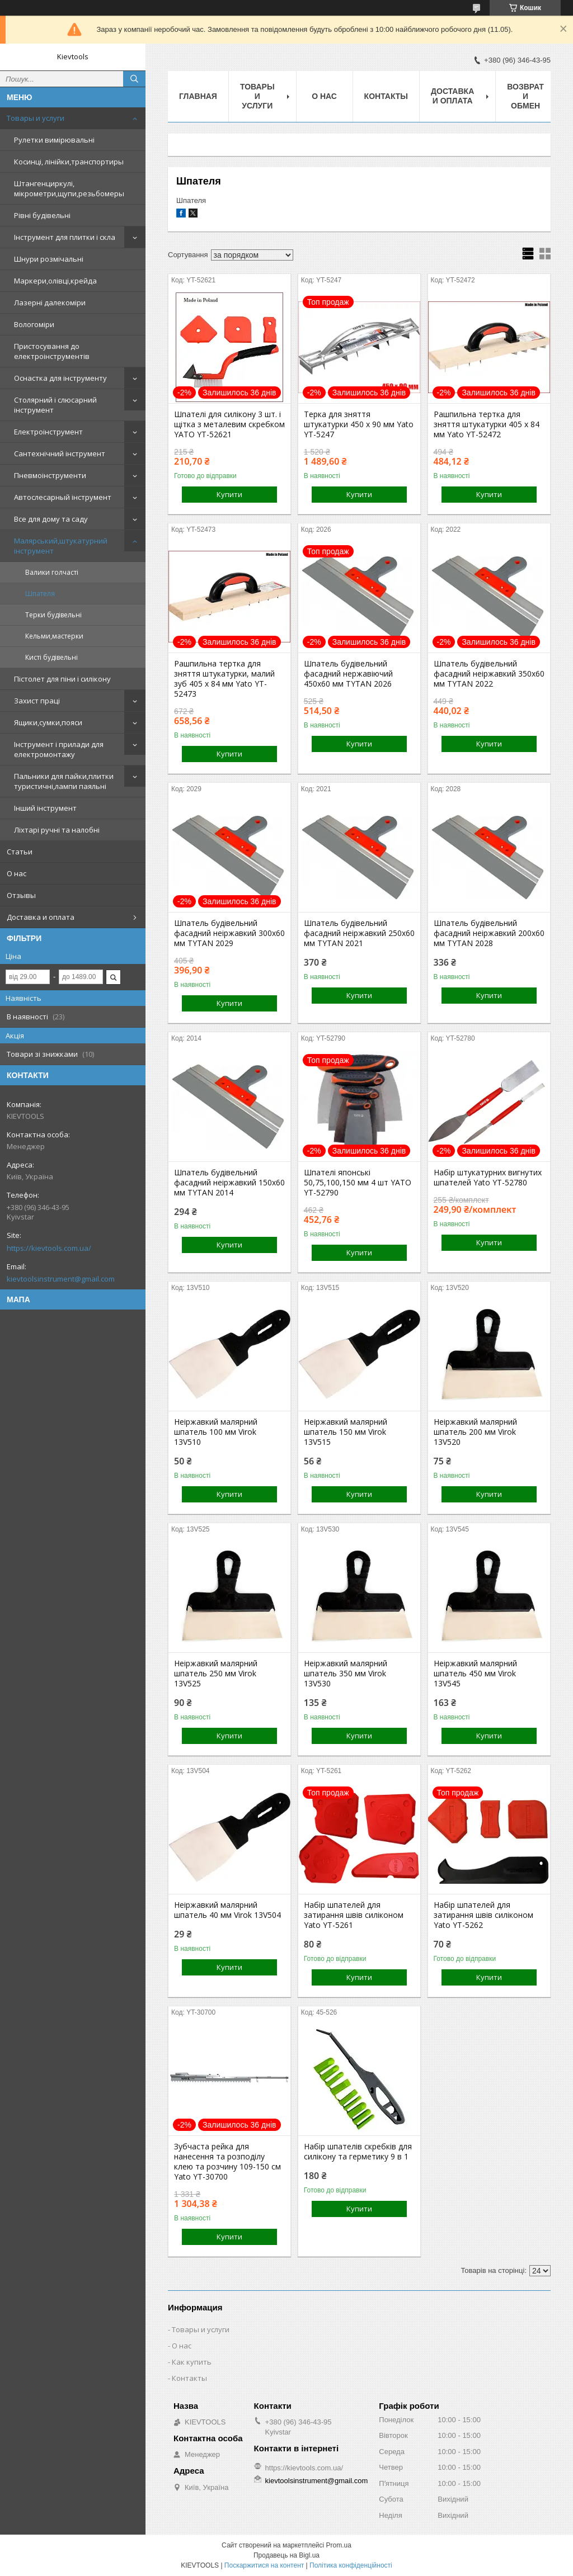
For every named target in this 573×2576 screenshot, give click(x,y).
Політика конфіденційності (350, 2565)
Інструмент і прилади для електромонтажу (59, 749)
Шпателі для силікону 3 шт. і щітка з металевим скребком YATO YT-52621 (229, 424)
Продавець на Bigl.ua (286, 2555)
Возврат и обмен (525, 96)
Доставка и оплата (40, 917)
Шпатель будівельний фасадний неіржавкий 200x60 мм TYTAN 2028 (489, 933)
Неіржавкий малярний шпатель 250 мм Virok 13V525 (215, 1673)
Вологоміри (34, 324)
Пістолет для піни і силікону (62, 679)
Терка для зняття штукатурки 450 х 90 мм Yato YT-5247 (359, 424)
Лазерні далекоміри (50, 302)
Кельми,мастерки (54, 636)
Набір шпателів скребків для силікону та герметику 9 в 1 (358, 2152)
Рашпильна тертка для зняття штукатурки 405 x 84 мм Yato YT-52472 (486, 424)
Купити (229, 494)
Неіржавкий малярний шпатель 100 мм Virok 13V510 (215, 1432)
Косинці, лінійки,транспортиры (69, 162)
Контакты (386, 96)
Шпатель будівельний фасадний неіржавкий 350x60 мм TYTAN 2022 (489, 674)
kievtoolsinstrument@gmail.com (61, 1279)
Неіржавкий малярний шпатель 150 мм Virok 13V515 (345, 1432)
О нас (16, 873)
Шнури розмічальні (48, 259)
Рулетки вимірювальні (54, 140)
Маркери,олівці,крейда (55, 281)
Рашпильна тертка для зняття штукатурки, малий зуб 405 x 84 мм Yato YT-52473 (224, 679)
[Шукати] (134, 78)
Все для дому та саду (51, 519)
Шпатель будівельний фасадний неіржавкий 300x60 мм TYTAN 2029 (229, 933)
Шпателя (40, 593)
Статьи (19, 852)
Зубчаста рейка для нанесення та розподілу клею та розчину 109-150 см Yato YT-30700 (227, 2162)
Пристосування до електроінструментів (52, 351)
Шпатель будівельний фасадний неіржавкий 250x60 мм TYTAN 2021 (359, 933)
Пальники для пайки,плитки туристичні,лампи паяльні (64, 781)
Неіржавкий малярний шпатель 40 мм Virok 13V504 (227, 1910)
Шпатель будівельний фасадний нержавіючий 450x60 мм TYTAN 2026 (348, 674)
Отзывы (21, 895)
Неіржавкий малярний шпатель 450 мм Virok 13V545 (475, 1673)
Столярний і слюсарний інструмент (55, 405)
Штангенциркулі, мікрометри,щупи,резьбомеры (69, 188)
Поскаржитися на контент (264, 2565)
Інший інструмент (45, 808)
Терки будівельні (53, 615)
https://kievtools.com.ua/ (49, 1248)
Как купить (192, 2362)
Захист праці (37, 701)
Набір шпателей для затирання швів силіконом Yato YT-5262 (483, 1915)
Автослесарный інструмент (62, 497)
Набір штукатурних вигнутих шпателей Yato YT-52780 (488, 1178)
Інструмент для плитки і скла (64, 237)
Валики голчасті (51, 572)
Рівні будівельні (42, 215)
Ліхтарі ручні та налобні (57, 830)
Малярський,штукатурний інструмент (60, 546)
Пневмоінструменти (50, 475)
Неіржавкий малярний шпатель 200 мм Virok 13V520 (475, 1432)
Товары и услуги (35, 118)
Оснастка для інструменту (60, 378)
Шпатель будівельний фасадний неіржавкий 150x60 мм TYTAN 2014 (229, 1183)
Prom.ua (338, 2545)
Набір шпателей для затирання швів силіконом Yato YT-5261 (353, 1915)
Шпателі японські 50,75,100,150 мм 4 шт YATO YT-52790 (357, 1183)
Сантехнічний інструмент (59, 453)
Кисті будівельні (51, 657)
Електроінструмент (48, 432)
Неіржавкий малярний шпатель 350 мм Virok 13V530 (345, 1673)
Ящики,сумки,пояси (48, 722)
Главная (198, 96)
